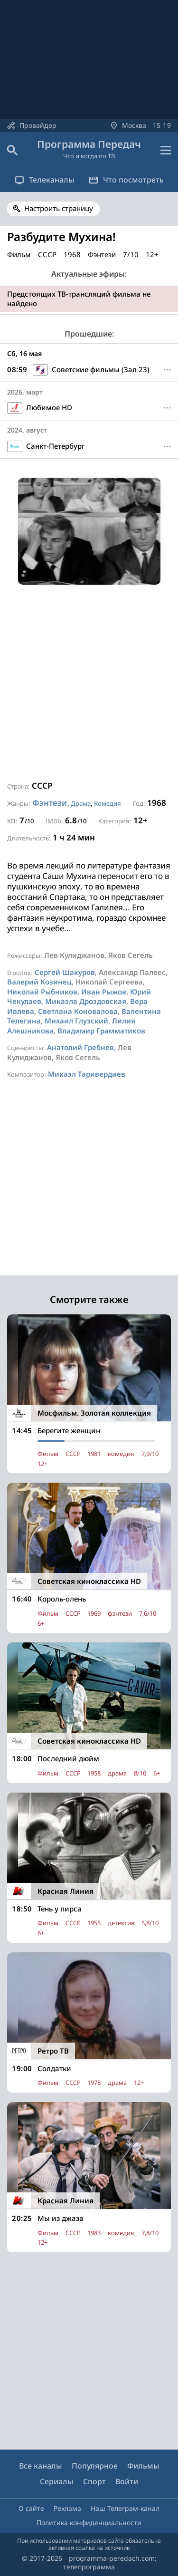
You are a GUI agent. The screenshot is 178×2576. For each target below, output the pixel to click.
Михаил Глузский (76, 1020)
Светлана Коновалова (78, 1011)
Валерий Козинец (39, 981)
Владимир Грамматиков (101, 1030)
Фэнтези (49, 802)
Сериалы (57, 2481)
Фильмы (143, 2465)
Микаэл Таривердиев (86, 1074)
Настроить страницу (58, 208)
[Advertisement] (89, 683)
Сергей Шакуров (65, 972)
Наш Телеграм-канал (125, 2508)
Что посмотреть (126, 179)
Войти (126, 2481)
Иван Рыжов (103, 991)
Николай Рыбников (42, 991)
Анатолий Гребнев (80, 1047)
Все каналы (40, 2465)
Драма (81, 803)
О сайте (31, 2508)
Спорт (94, 2481)
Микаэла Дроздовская (85, 1001)
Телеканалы (45, 179)
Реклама (67, 2508)
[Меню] (167, 370)
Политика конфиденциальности (89, 2522)
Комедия (107, 803)
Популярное (95, 2465)
